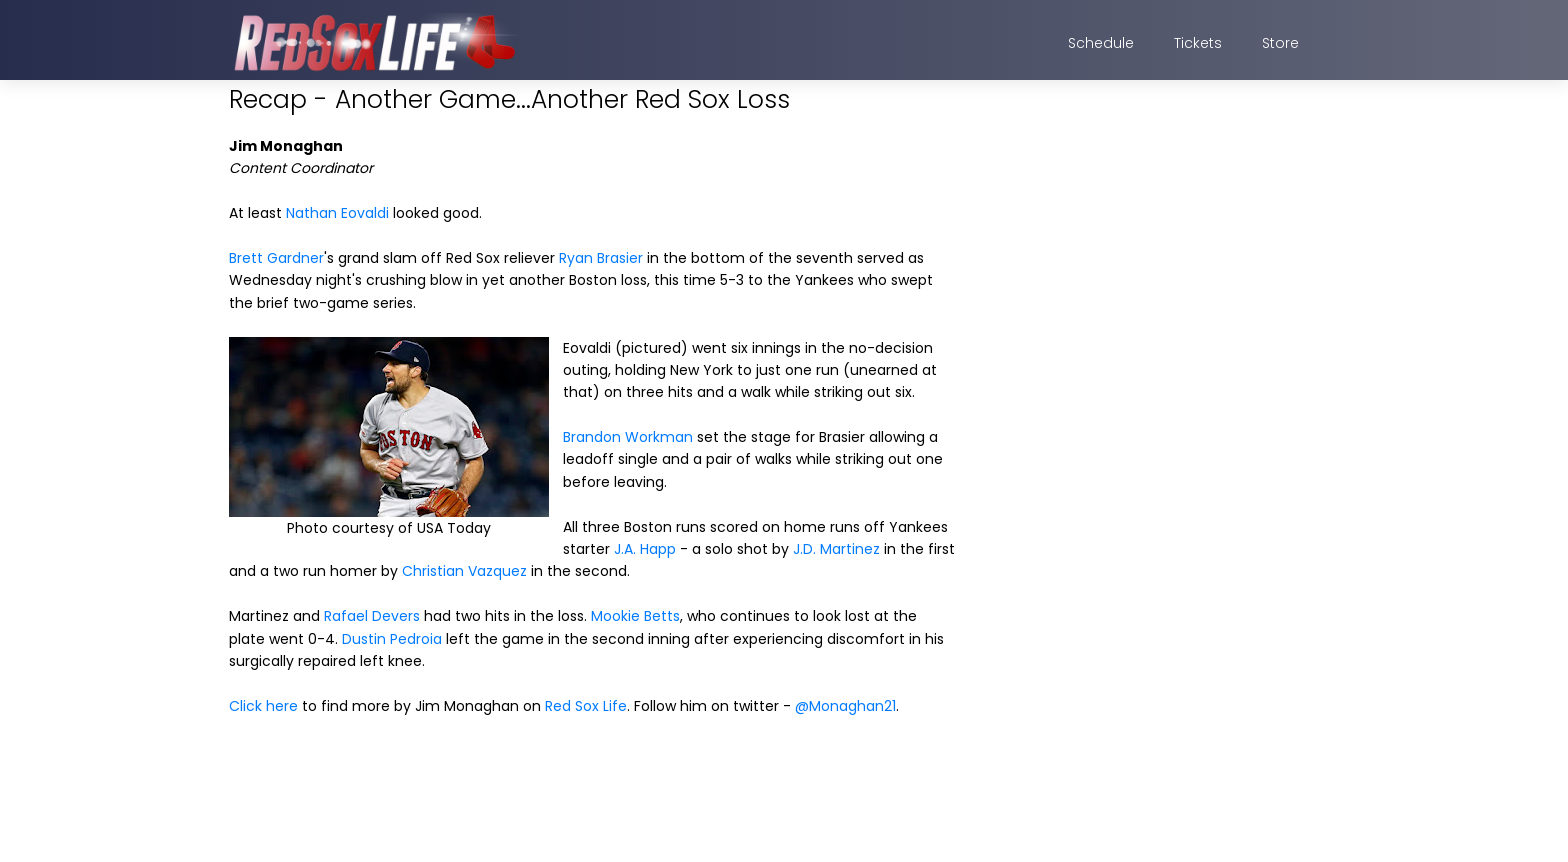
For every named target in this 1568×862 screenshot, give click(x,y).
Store (1280, 43)
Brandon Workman (628, 437)
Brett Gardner (276, 258)
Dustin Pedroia (392, 639)
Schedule (1101, 43)
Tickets (1198, 43)
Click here (263, 706)
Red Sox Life (586, 706)
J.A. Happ (645, 549)
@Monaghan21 (845, 706)
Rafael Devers (372, 616)
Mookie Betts (635, 616)
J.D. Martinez (836, 549)
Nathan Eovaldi (337, 213)
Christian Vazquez (464, 571)
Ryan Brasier (601, 258)
